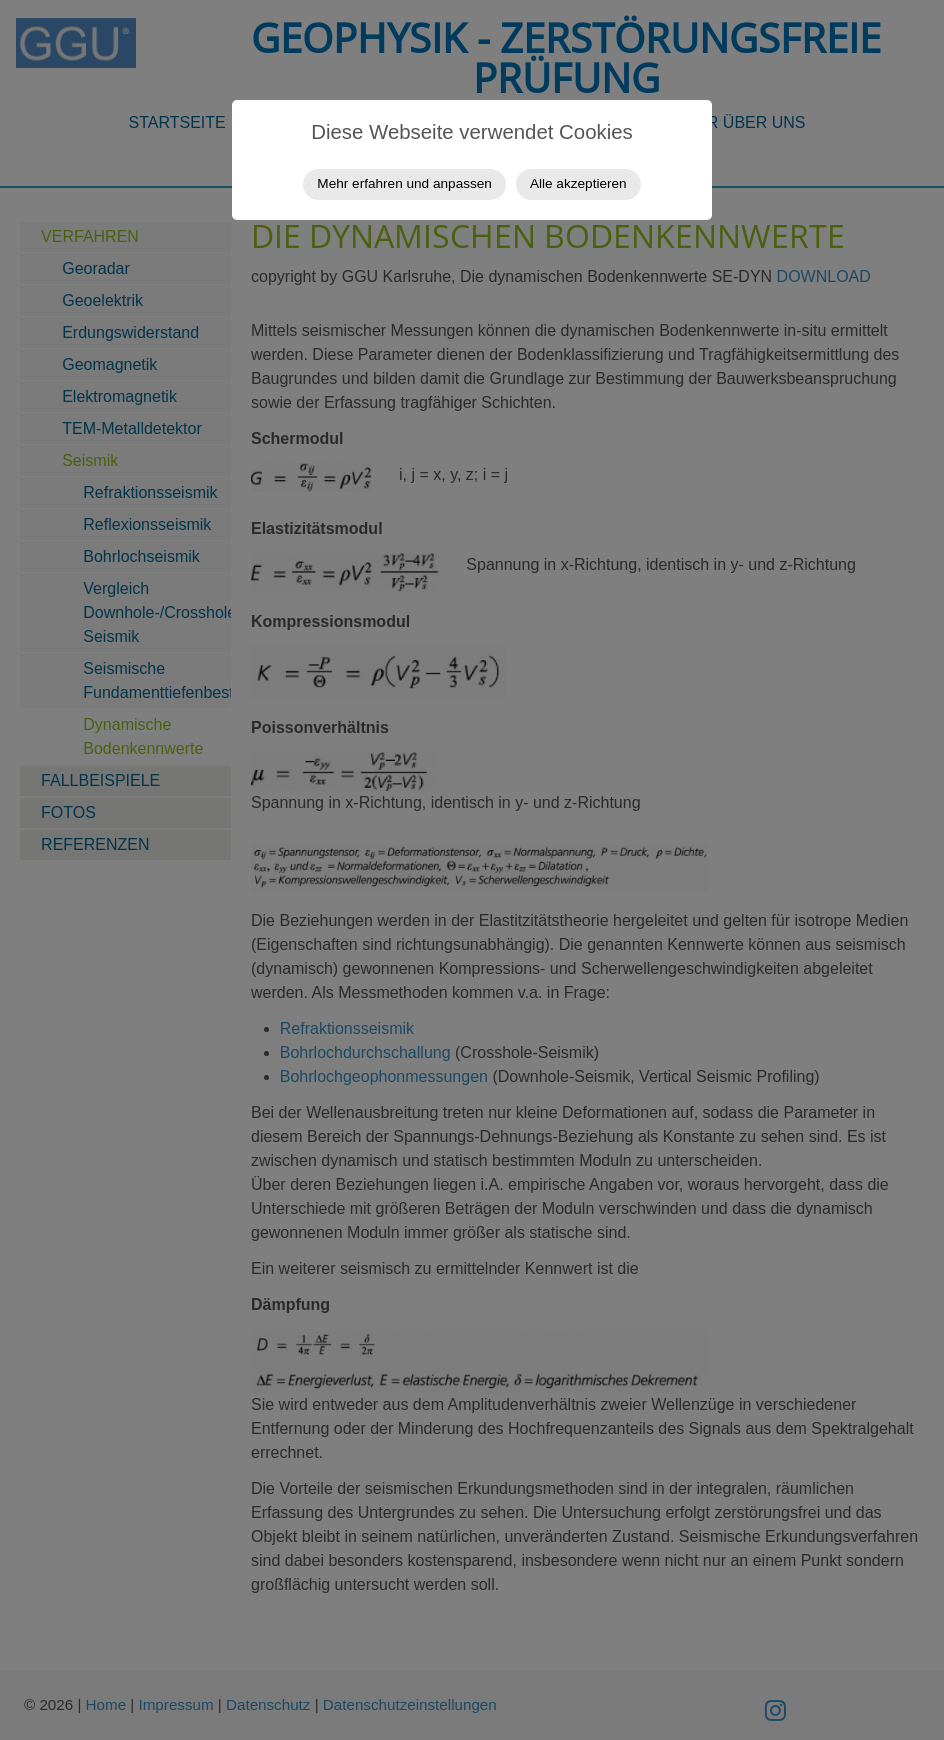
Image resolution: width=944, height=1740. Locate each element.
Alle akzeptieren (578, 183)
